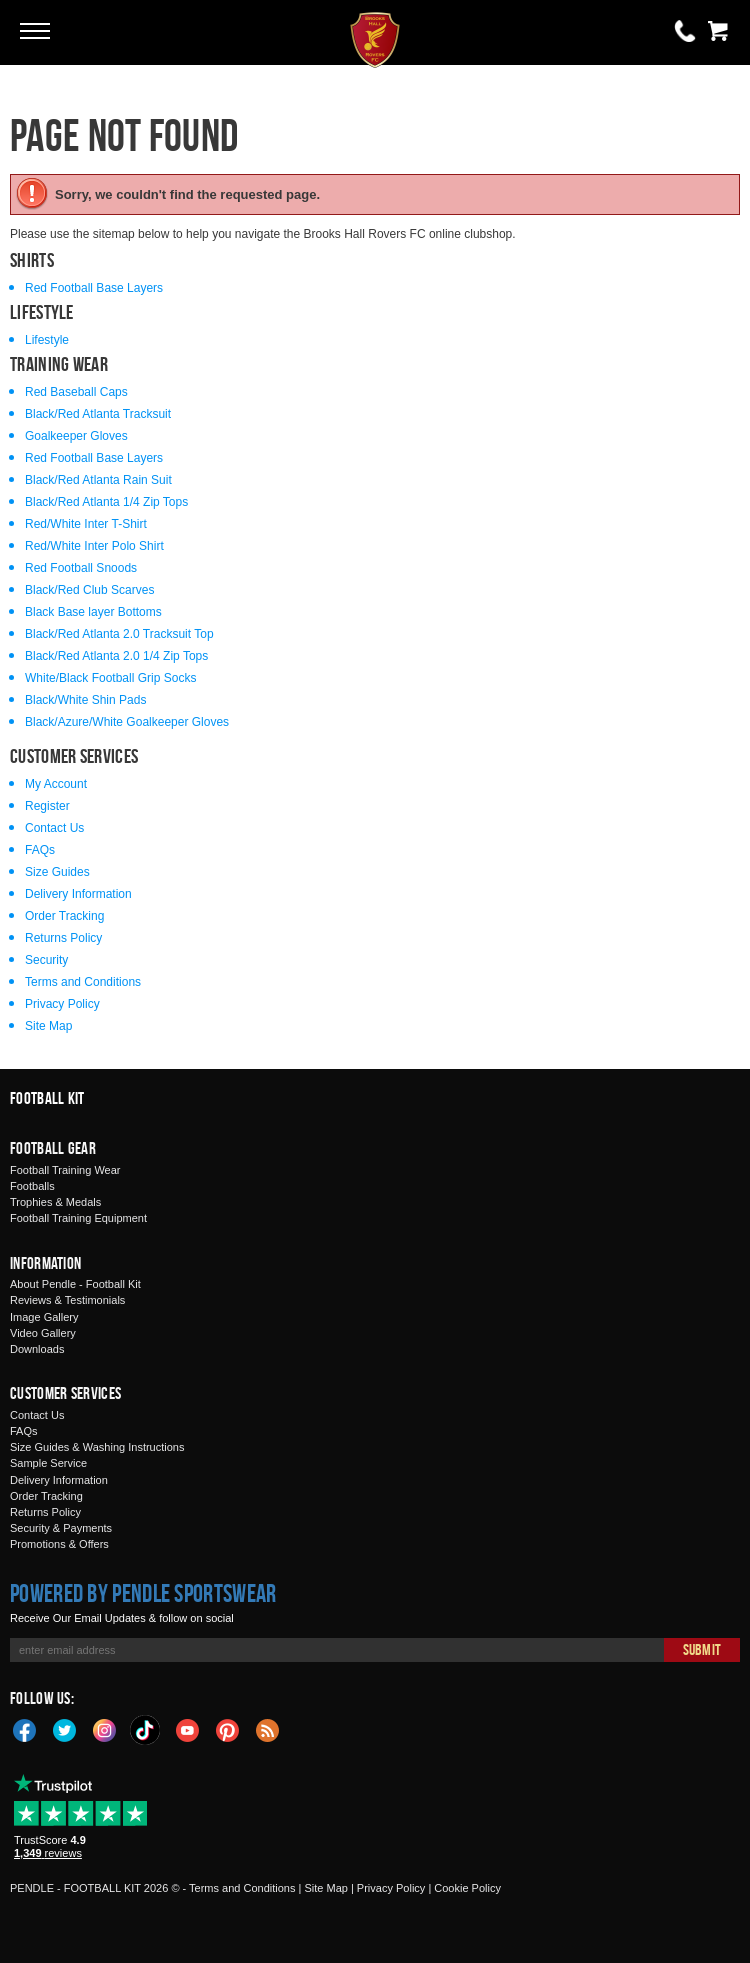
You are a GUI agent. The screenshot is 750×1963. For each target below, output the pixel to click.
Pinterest (228, 1729)
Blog (268, 1729)
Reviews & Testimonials (67, 1300)
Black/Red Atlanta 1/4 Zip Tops (106, 502)
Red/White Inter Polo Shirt (94, 546)
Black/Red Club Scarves (89, 590)
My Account (56, 784)
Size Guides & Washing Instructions (97, 1447)
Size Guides (57, 872)
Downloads (37, 1349)
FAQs (40, 850)
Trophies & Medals (55, 1202)
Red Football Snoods (81, 568)
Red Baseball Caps (76, 392)
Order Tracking (64, 916)
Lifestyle (47, 340)
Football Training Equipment (78, 1218)
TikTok (146, 1730)
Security (46, 960)
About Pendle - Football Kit (75, 1284)
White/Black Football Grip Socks (110, 678)
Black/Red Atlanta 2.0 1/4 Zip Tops (116, 656)
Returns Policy (63, 938)
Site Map (48, 1026)
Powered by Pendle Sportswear (143, 1593)
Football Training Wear (65, 1170)
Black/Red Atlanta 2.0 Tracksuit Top (119, 634)
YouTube (188, 1729)
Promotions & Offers (59, 1544)
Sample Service (48, 1463)
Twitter (65, 1729)
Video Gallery (43, 1333)
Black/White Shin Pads (85, 700)
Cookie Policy (467, 1888)
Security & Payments (61, 1528)
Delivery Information (78, 894)
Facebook (25, 1729)
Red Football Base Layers (94, 288)
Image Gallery (44, 1317)
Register (47, 806)
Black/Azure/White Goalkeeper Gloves (127, 722)
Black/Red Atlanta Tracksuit (98, 414)
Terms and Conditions (83, 982)
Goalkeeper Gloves (76, 436)
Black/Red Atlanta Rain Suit (98, 480)
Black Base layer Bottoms (93, 612)
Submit (702, 1649)
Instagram (105, 1729)
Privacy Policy (62, 1004)
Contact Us (54, 828)
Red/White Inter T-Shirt (86, 524)
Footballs (32, 1186)
